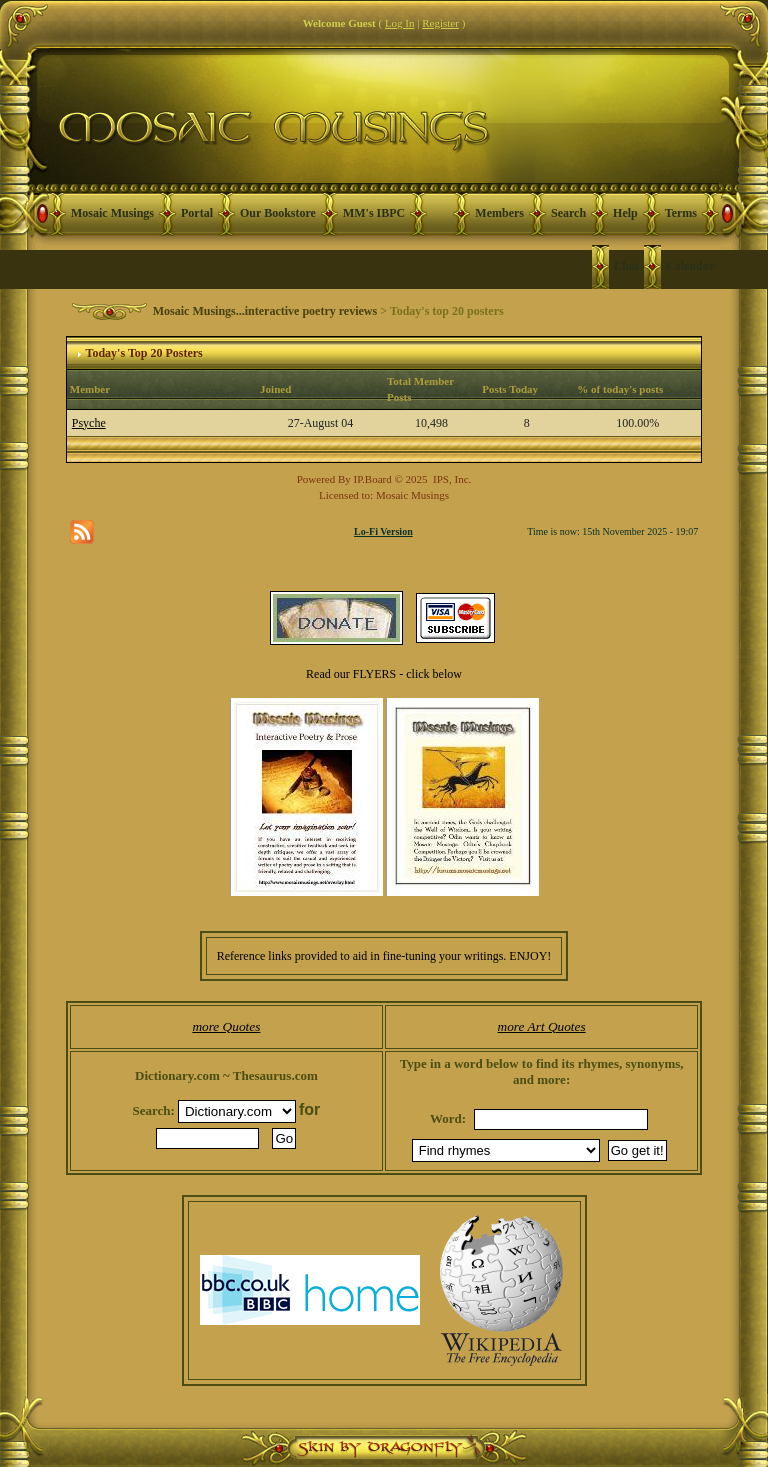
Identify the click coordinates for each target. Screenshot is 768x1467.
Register (440, 23)
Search (568, 213)
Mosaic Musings (112, 213)
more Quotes (226, 1026)
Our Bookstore (278, 213)
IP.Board (373, 479)
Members (499, 213)
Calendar (690, 266)
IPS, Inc (450, 479)
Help (625, 213)
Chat (626, 266)
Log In (400, 23)
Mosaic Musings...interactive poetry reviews (265, 311)
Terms (681, 213)
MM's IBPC (374, 213)
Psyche (89, 423)
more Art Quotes (542, 1026)
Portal (197, 213)
